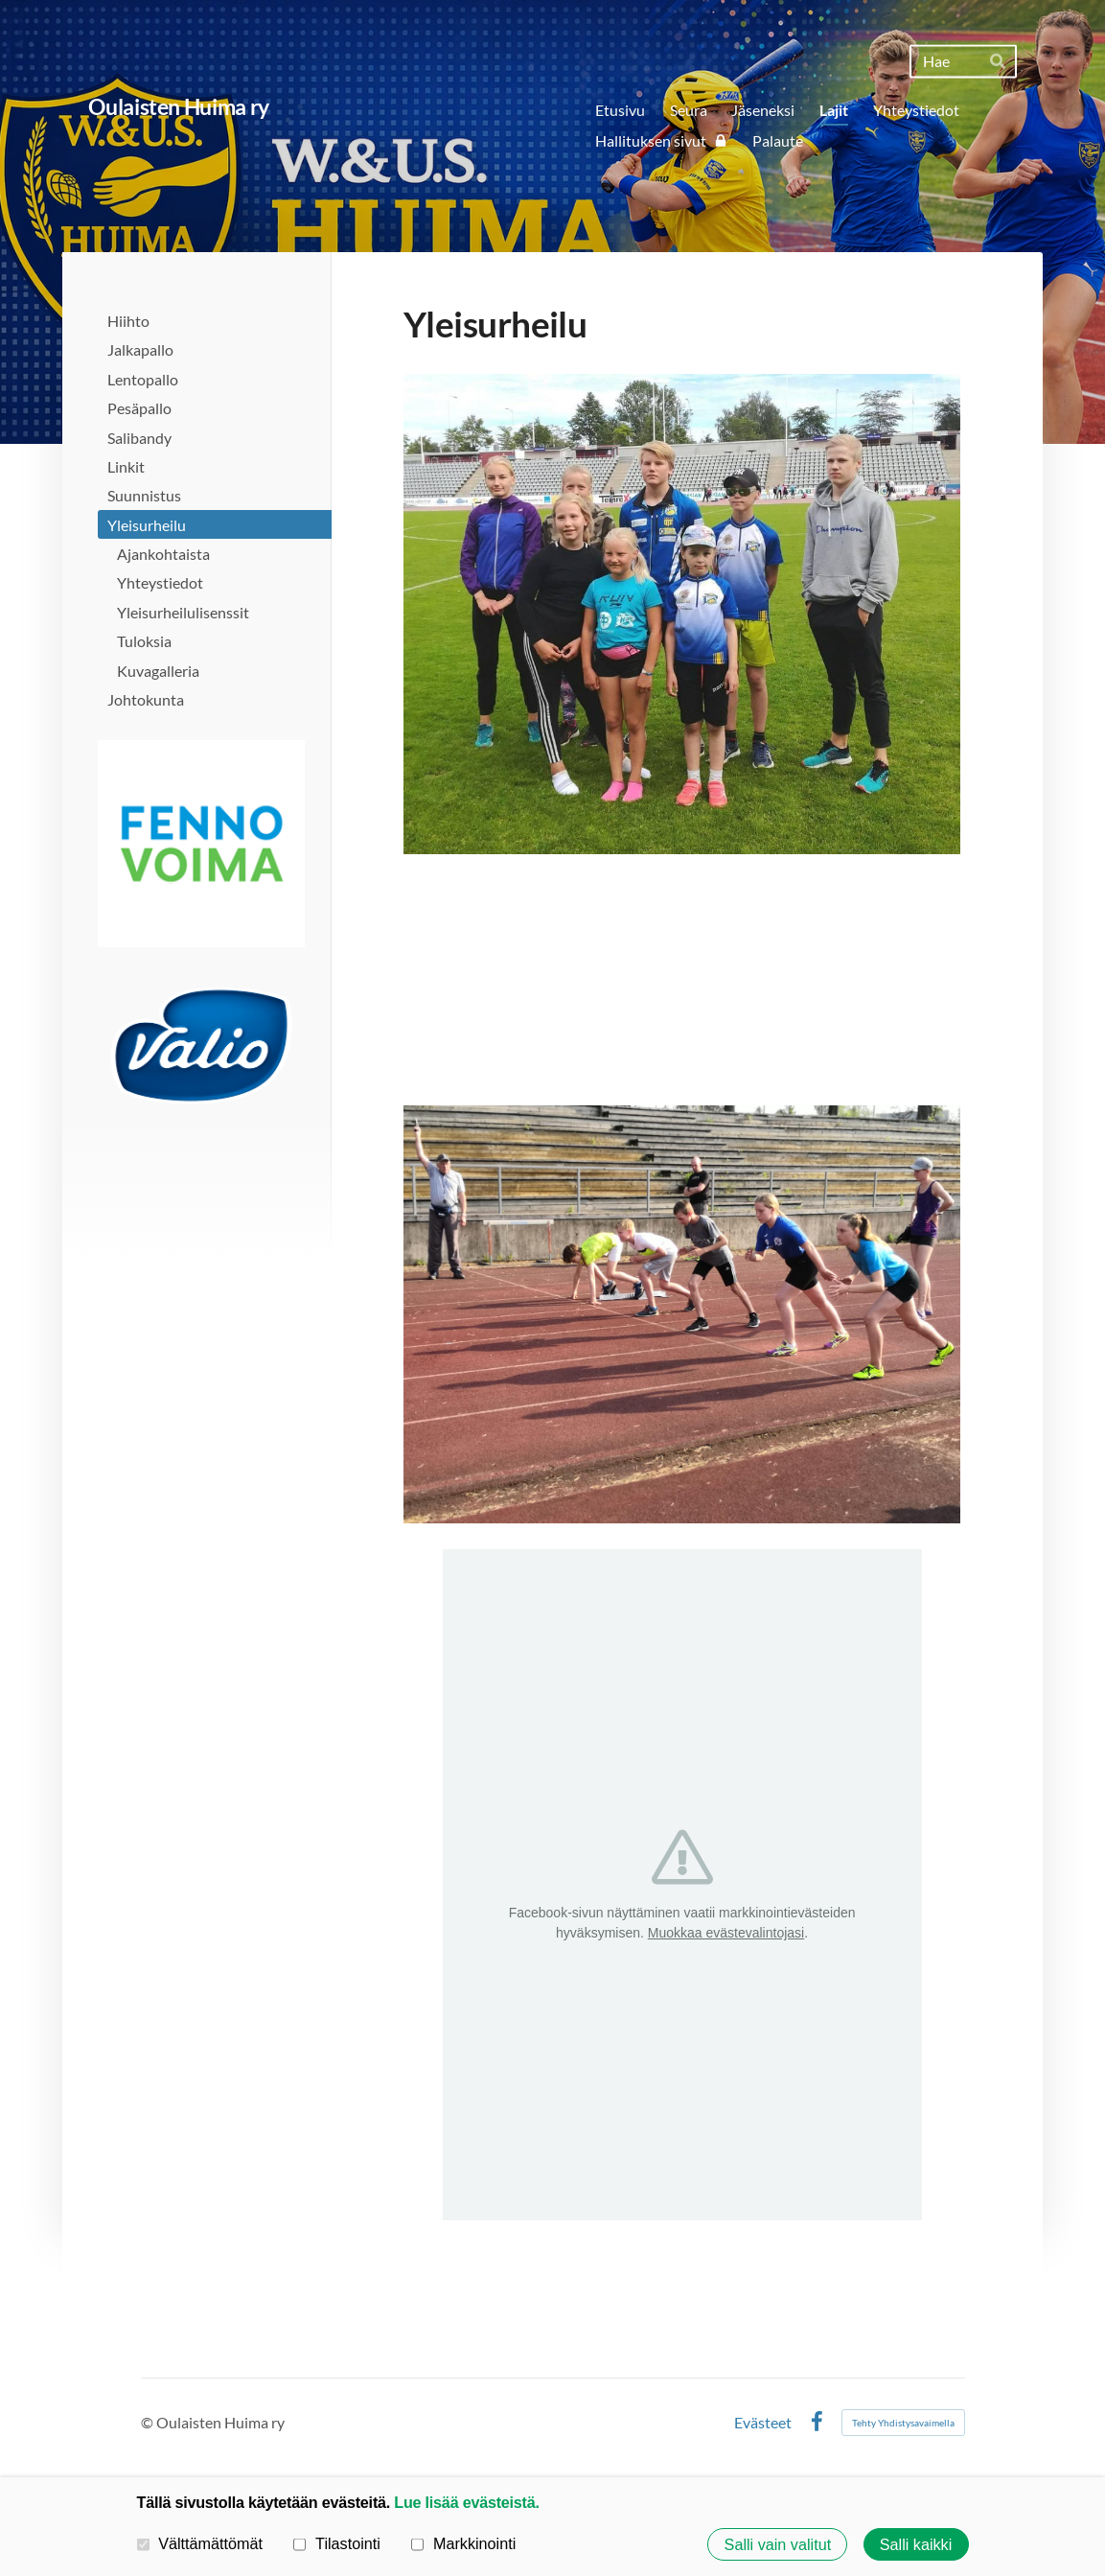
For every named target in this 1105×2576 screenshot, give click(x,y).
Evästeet (763, 2422)
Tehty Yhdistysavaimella (903, 2422)
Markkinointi (463, 2543)
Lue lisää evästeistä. (466, 2502)
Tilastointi (336, 2543)
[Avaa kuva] (201, 843)
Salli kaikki (916, 2544)
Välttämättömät (200, 2543)
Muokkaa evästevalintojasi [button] (726, 1932)
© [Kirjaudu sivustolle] (148, 2422)
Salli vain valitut (778, 2544)
